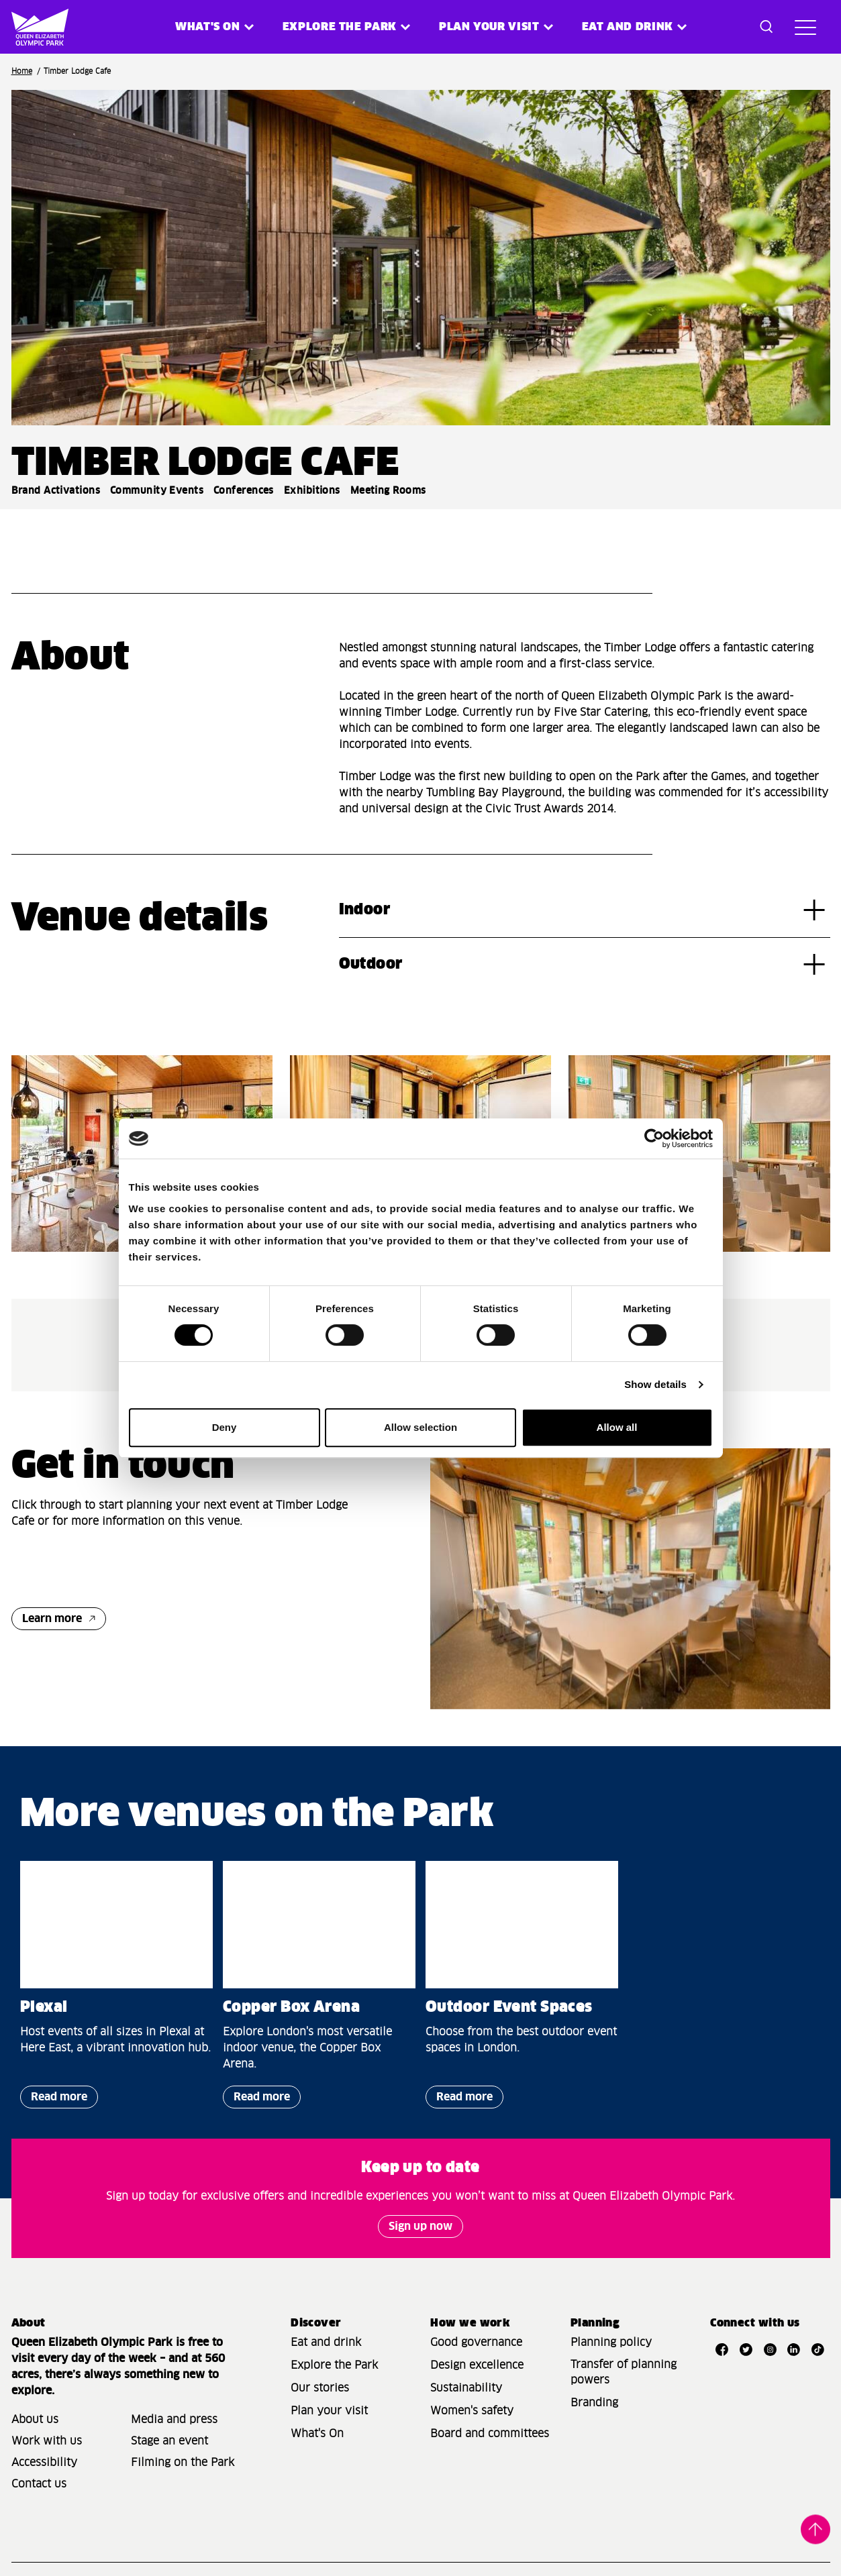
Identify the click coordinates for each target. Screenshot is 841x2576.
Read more (53, 2100)
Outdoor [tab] (371, 964)
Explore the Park (340, 26)
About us (34, 2419)
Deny (224, 1427)
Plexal (44, 2007)
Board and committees (489, 2433)
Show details (655, 1384)
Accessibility (44, 2462)
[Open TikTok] (818, 2349)
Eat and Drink (627, 26)
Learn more (52, 1618)
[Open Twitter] (746, 2349)
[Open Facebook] (722, 2349)
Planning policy (611, 2342)
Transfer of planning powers (624, 2372)
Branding (594, 2403)
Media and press (174, 2419)
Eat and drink (326, 2342)
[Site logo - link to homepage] (30, 27)
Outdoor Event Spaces (509, 2007)
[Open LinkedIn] (794, 2349)
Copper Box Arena (291, 2007)
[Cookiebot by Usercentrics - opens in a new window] (654, 1138)
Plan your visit (489, 26)
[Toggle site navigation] (805, 27)
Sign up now (420, 2226)
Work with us (46, 2441)
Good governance (476, 2342)
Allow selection (420, 1427)
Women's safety (471, 2411)
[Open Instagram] (770, 2349)
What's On (317, 2433)
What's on (207, 26)
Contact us (38, 2484)
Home (21, 71)
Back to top (815, 2527)
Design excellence (477, 2365)
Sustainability (466, 2388)
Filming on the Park (182, 2462)
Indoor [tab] (365, 910)
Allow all (617, 1427)
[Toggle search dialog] (766, 27)
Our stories (320, 2388)
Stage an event (169, 2441)
